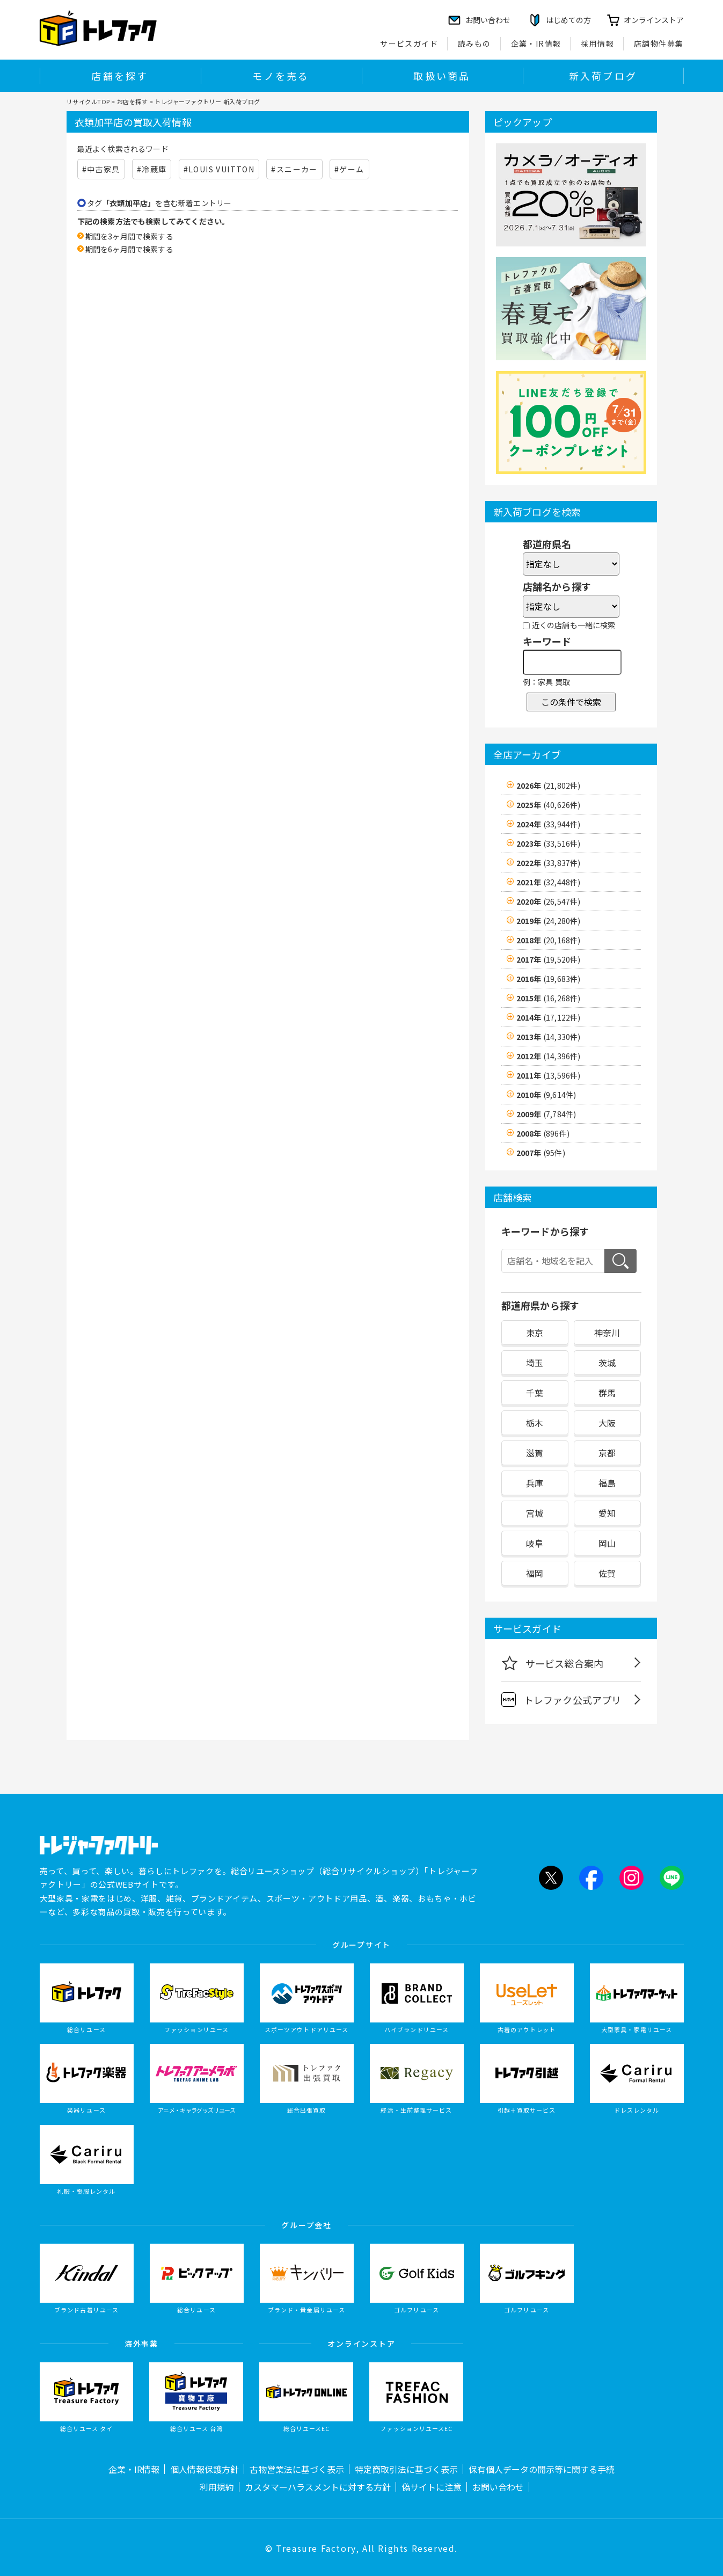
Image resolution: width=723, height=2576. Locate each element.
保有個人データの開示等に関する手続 (542, 2469)
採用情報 (597, 43)
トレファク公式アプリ (561, 1699)
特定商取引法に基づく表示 (406, 2469)
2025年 (548, 804)
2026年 (548, 785)
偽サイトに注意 (431, 2486)
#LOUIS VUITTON (219, 169)
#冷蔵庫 (152, 169)
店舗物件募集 (658, 43)
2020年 (548, 901)
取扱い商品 (441, 76)
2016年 (548, 978)
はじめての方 (568, 19)
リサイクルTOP (88, 101)
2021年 (548, 882)
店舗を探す (119, 76)
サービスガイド (409, 43)
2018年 (548, 940)
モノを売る (280, 76)
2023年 (548, 843)
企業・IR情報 (536, 43)
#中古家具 (101, 169)
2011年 (548, 1075)
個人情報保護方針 (204, 2469)
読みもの (474, 43)
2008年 (542, 1133)
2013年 (548, 1036)
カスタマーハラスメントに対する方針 (318, 2486)
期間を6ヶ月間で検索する (129, 249)
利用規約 (217, 2486)
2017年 (548, 959)
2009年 (546, 1114)
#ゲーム (349, 169)
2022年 (548, 862)
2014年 (548, 1017)
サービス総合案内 (552, 1662)
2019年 (548, 920)
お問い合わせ (498, 2486)
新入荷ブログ (603, 76)
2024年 (548, 824)
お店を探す (132, 101)
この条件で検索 (571, 701)
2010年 (546, 1094)
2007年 (540, 1152)
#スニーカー (294, 169)
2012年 (548, 1056)
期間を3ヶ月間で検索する (129, 236)
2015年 (548, 998)
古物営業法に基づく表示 (297, 2469)
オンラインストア (654, 19)
